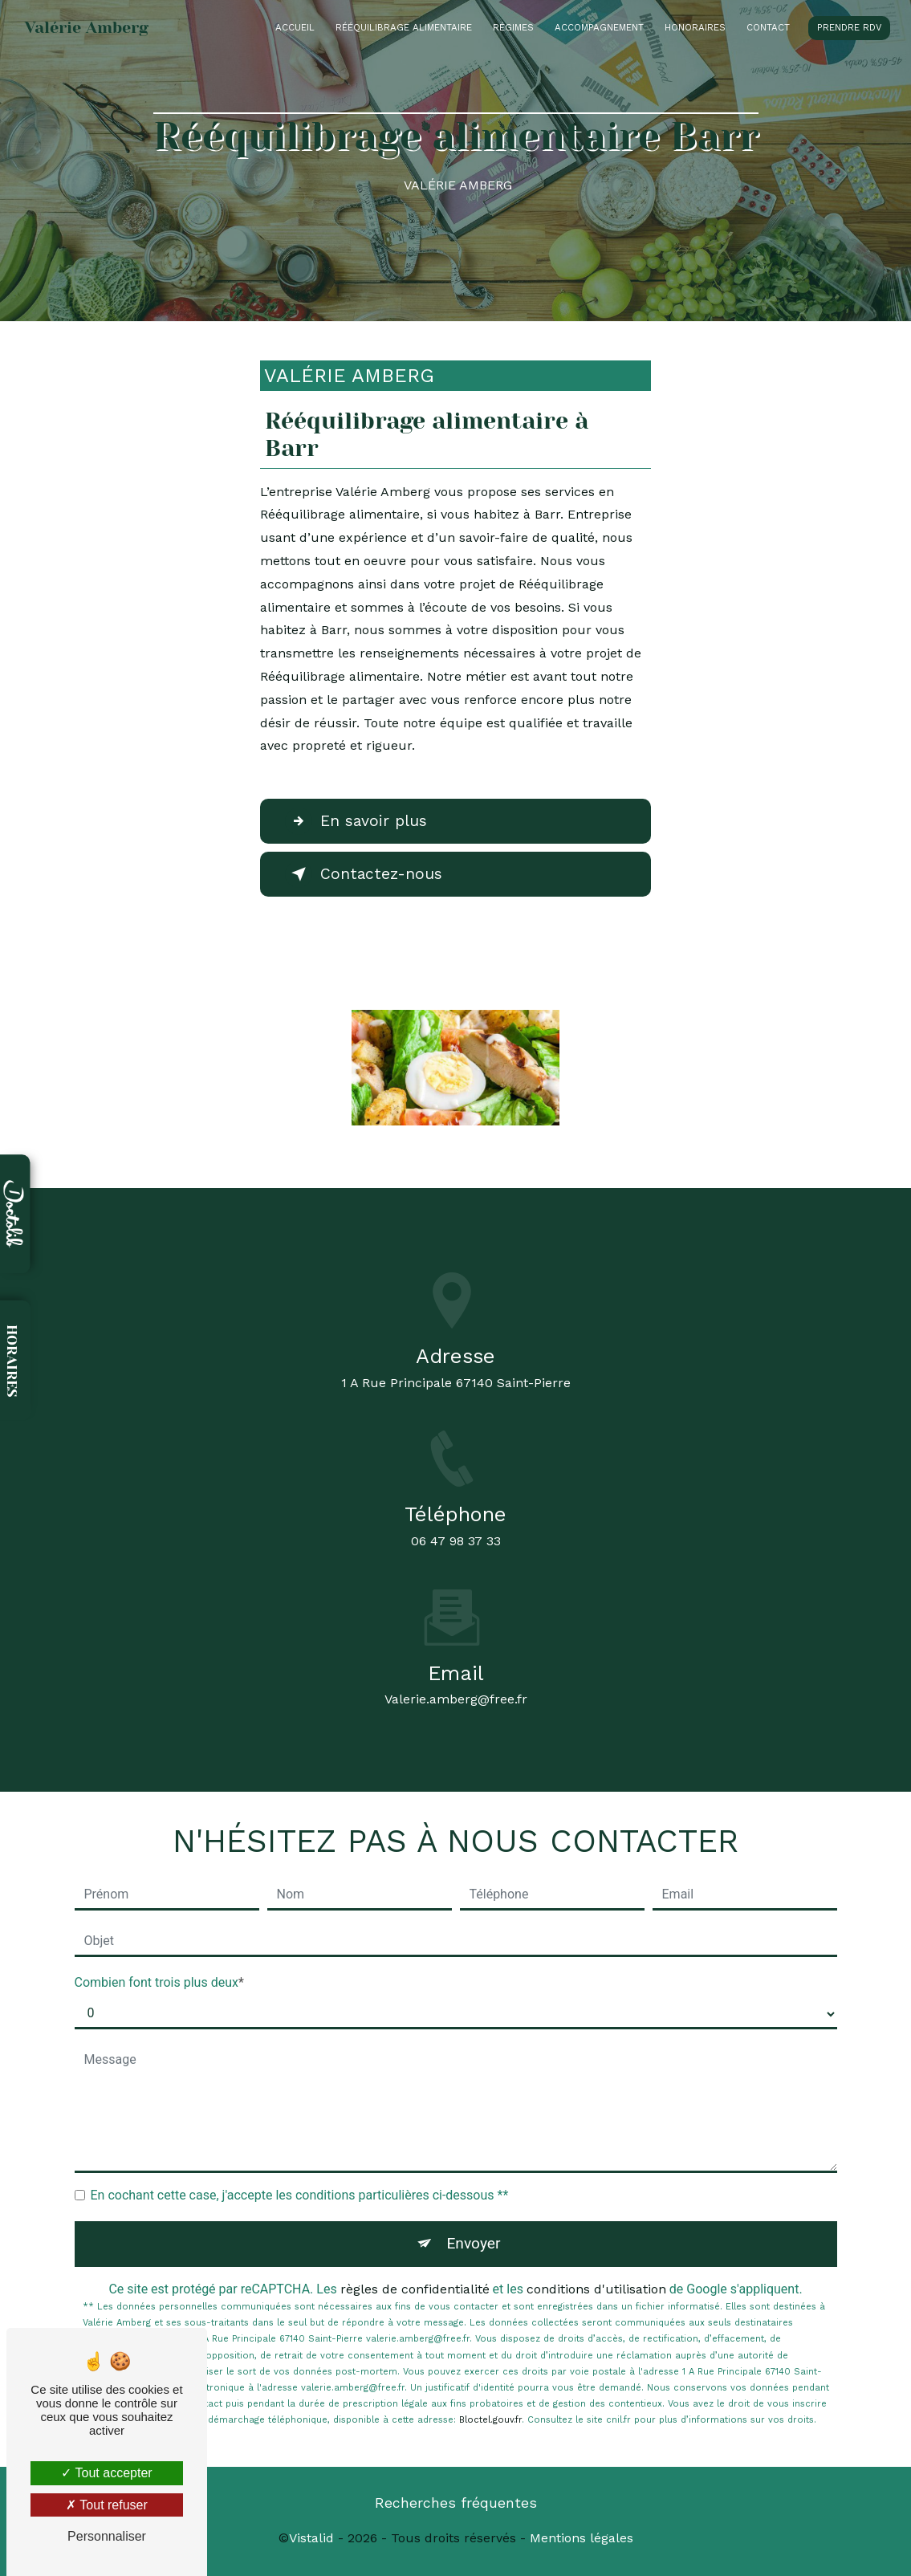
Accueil (295, 27)
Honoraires (695, 27)
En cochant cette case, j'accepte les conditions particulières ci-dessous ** (300, 2195)
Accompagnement (599, 27)
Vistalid (311, 2537)
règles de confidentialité (415, 2289)
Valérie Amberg (86, 27)
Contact (768, 27)
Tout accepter (106, 2473)
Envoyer (473, 2243)
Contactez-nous (363, 874)
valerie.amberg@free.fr (455, 1684)
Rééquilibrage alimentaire (404, 27)
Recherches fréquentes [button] (456, 2503)
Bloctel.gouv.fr (490, 2420)
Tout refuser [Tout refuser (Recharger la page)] (107, 2505)
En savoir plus (356, 821)
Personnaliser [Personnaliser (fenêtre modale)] (106, 2536)
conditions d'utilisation (596, 2289)
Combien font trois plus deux (156, 1982)
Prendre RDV (849, 27)
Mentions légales (581, 2537)
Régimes (513, 27)
